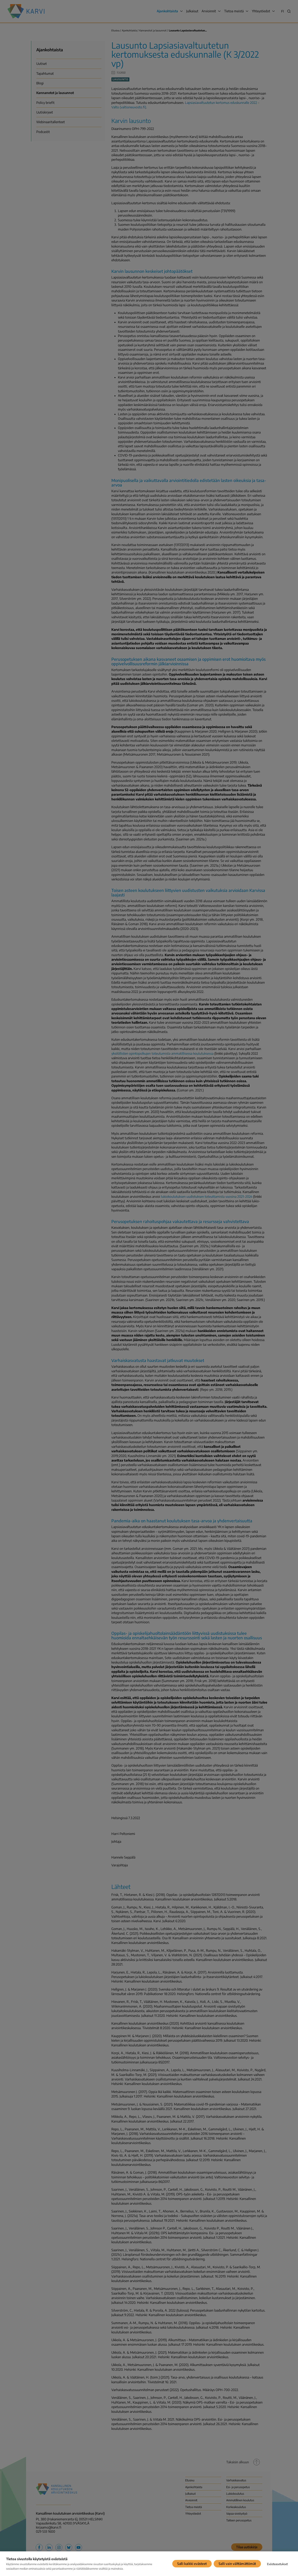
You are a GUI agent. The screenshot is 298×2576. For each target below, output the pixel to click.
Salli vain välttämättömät (237, 2564)
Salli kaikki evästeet (192, 2564)
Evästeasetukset (277, 2564)
